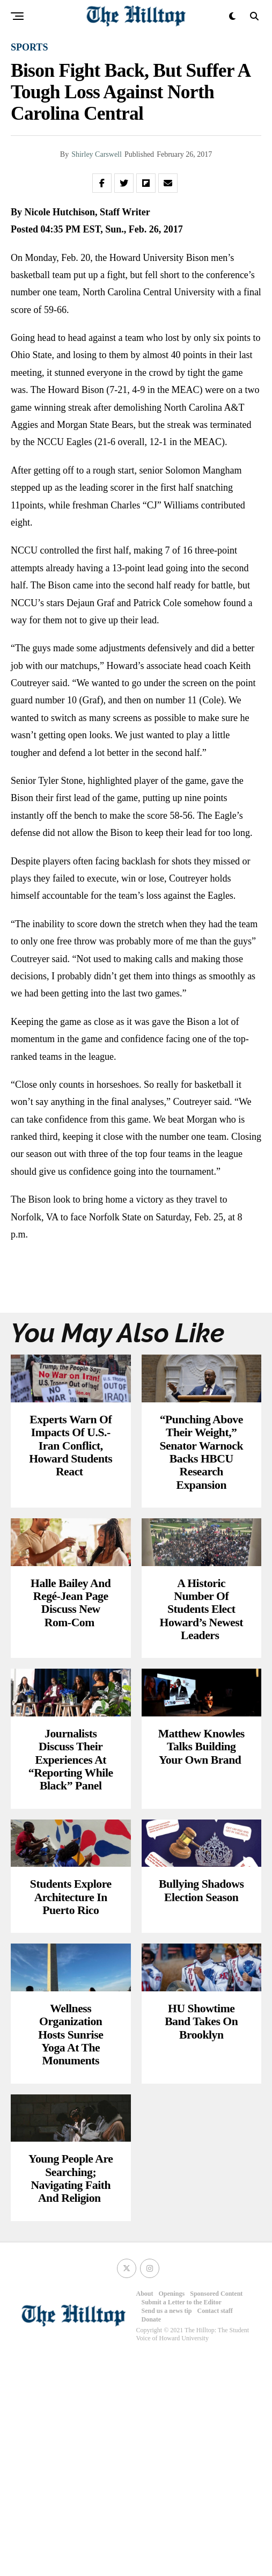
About (144, 2511)
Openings (172, 2511)
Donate (151, 2537)
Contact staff (215, 2528)
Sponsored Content (216, 2511)
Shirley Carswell (96, 154)
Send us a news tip (167, 2528)
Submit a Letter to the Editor (182, 2519)
